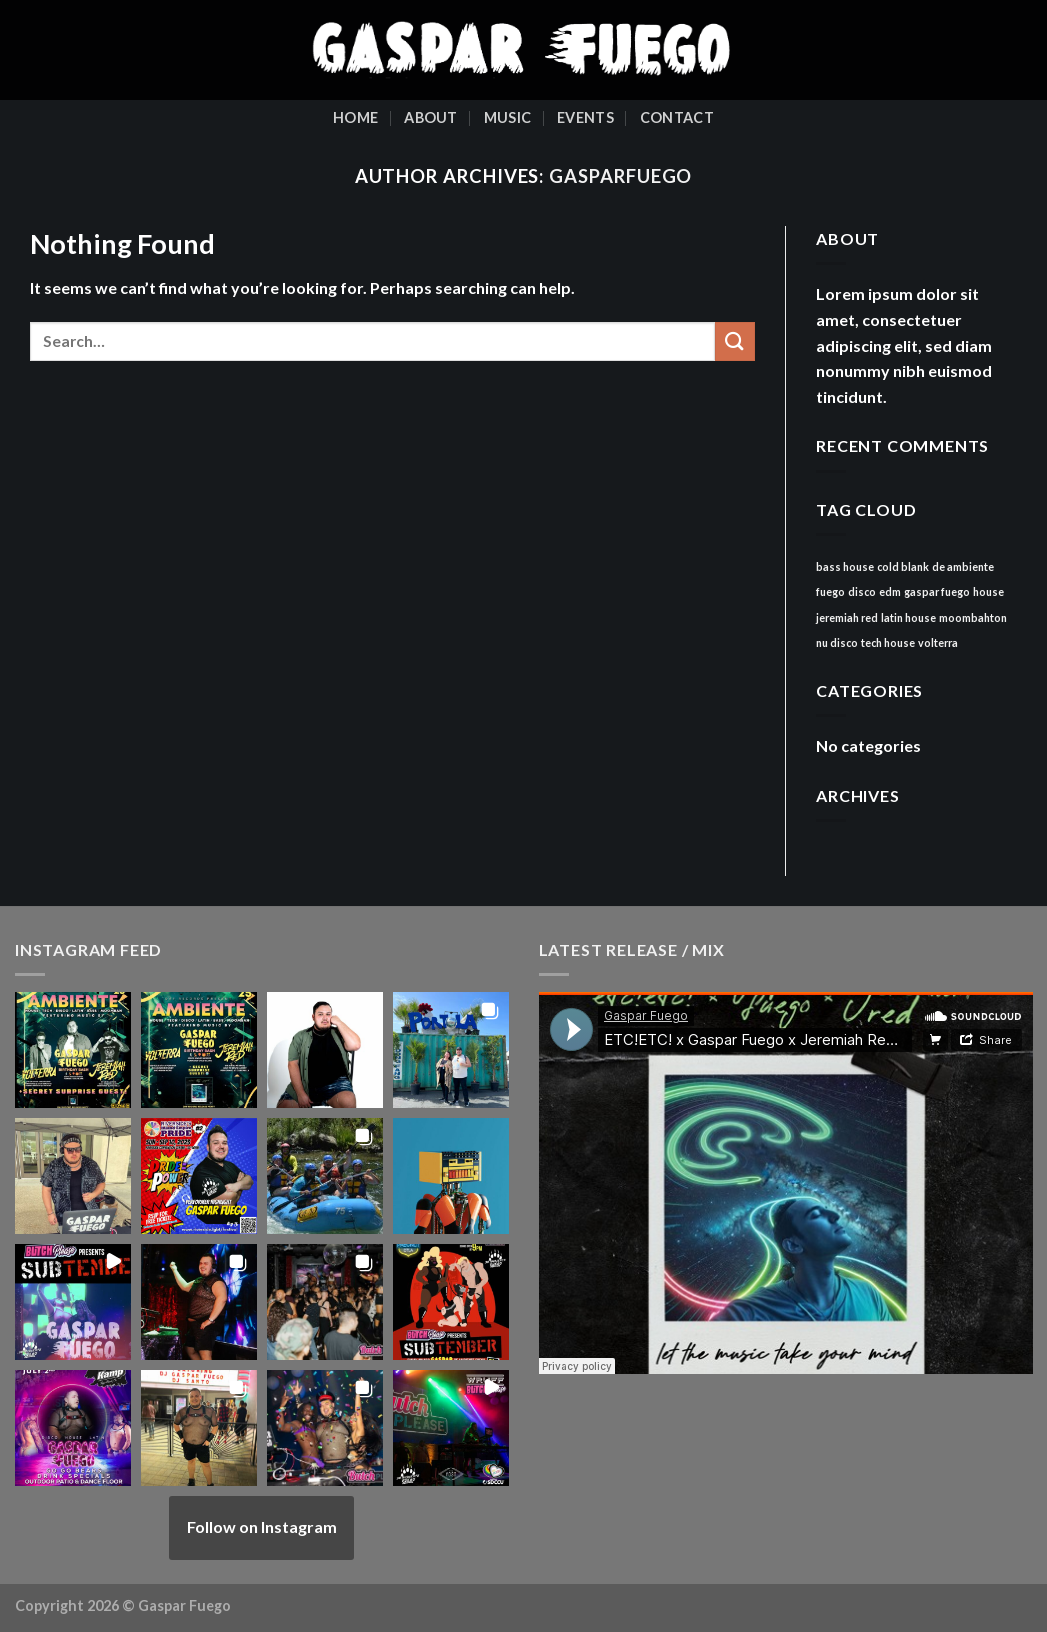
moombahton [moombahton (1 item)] (973, 617)
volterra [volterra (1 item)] (938, 642)
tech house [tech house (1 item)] (888, 642)
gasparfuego (620, 176)
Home (355, 117)
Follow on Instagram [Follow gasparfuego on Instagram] (262, 1526)
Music (507, 117)
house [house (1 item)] (988, 591)
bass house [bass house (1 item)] (845, 566)
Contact (677, 117)
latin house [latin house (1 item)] (908, 617)
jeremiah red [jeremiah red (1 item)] (847, 617)
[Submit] (735, 341)
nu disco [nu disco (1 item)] (837, 642)
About (430, 117)
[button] (73, 1050)
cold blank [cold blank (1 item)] (903, 566)
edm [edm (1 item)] (890, 591)
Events (585, 117)
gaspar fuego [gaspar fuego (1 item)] (937, 591)
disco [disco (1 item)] (862, 591)
